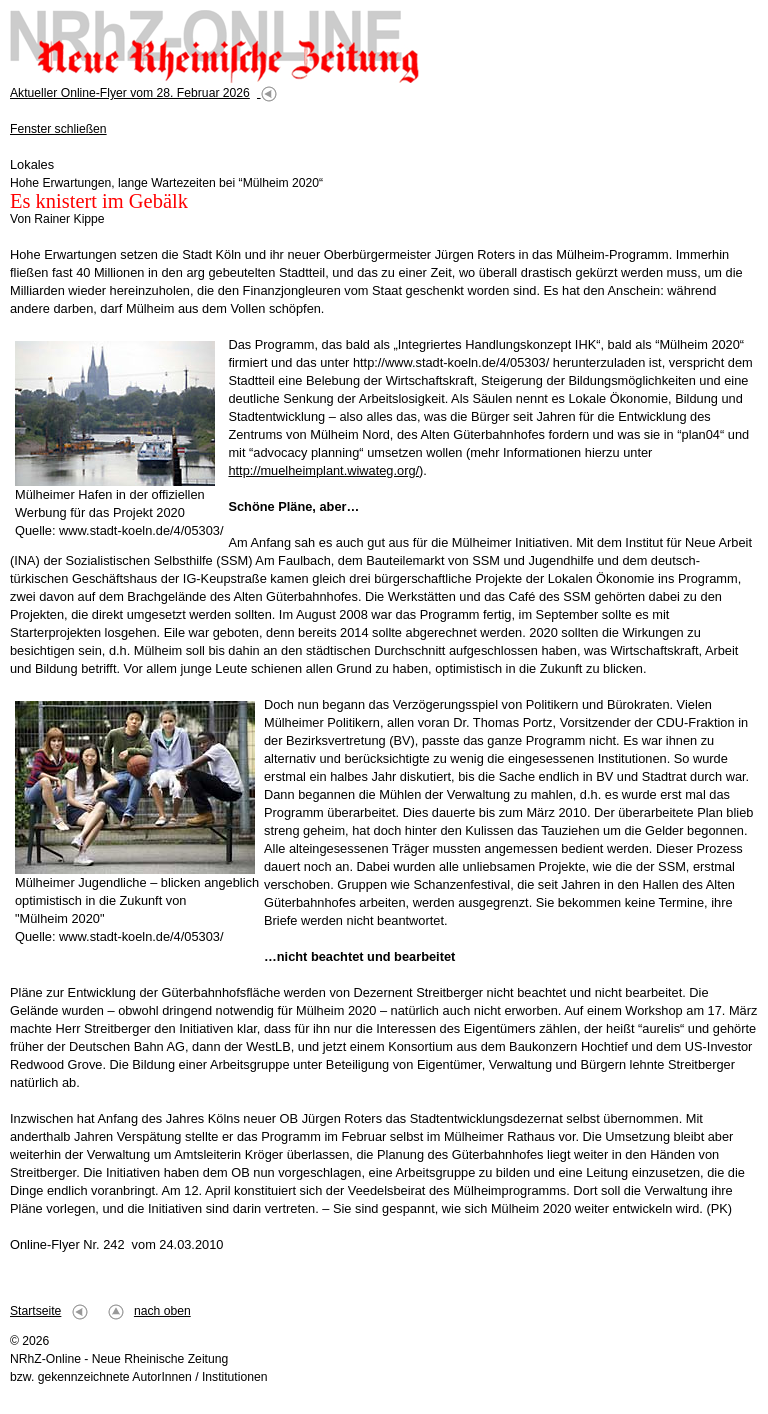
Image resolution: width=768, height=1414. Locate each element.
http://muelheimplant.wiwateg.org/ (323, 470)
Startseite (35, 1311)
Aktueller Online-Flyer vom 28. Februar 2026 (130, 93)
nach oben (162, 1311)
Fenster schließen (58, 129)
